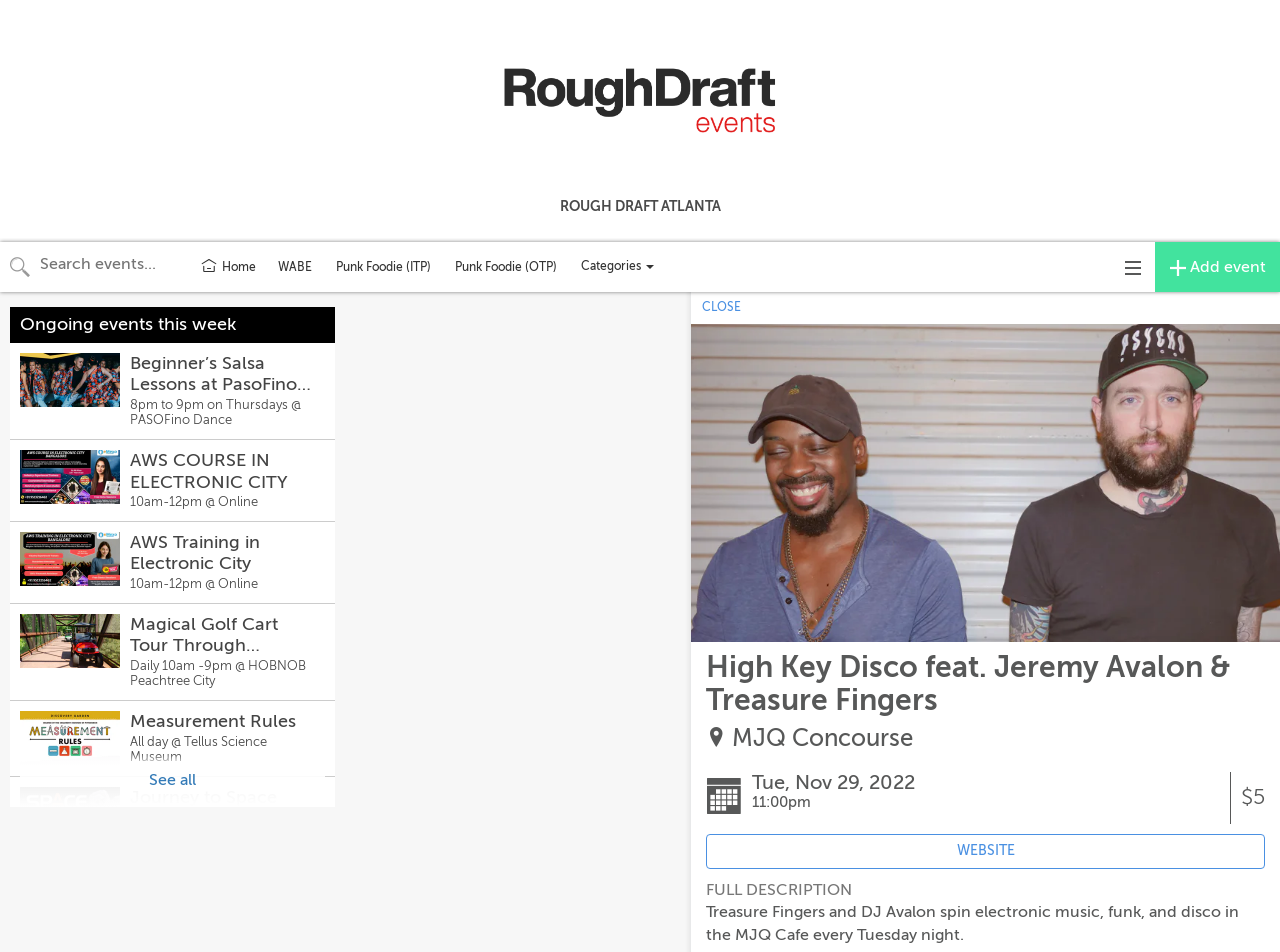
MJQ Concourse (822, 738)
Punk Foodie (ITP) (383, 267)
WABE (295, 267)
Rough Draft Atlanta (640, 206)
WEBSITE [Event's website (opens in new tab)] (986, 850)
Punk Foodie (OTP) (506, 267)
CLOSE (721, 307)
